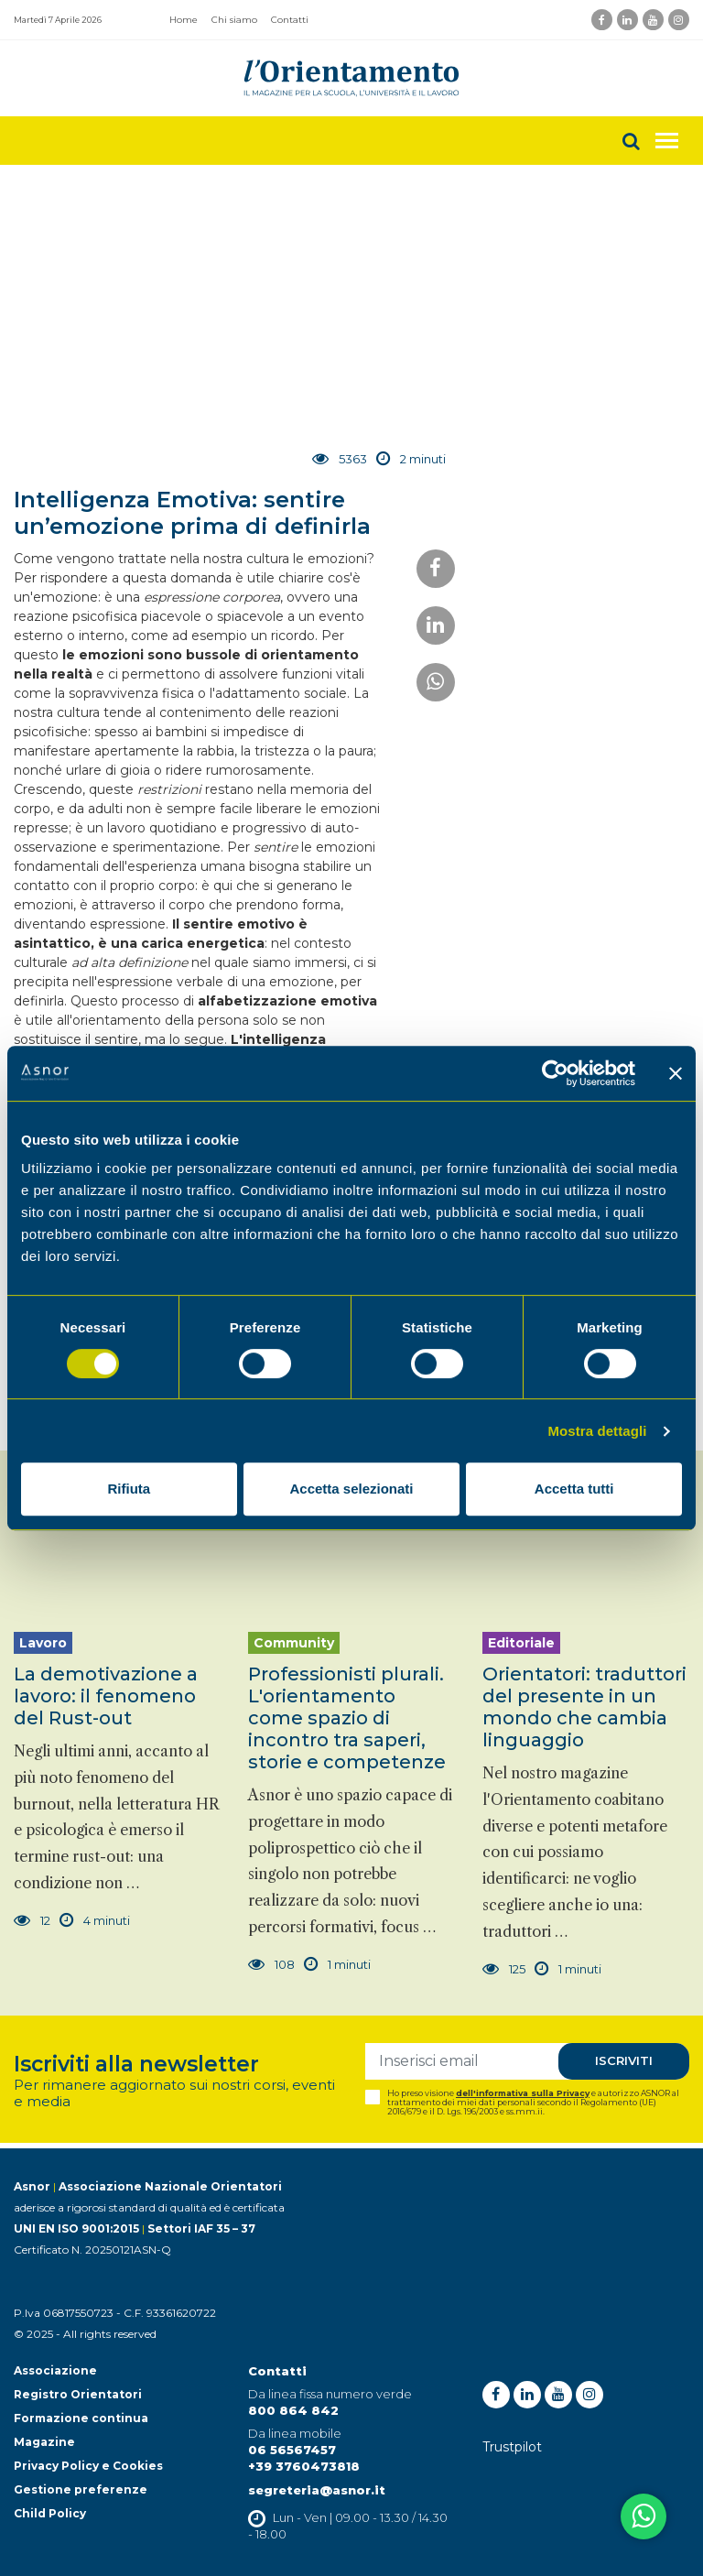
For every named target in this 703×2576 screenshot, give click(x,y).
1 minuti (337, 1964)
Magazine (44, 2442)
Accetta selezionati (351, 1488)
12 (32, 1920)
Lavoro (43, 1643)
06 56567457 (292, 2449)
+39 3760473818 (304, 2466)
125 (503, 1969)
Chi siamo (234, 20)
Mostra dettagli (596, 1431)
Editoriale (521, 1643)
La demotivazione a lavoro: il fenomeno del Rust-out (106, 1696)
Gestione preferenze (80, 2489)
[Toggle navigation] (666, 140)
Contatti (289, 20)
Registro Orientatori (78, 2394)
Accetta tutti (574, 1488)
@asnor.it (352, 2490)
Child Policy (50, 2513)
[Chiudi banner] (675, 1073)
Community (294, 1643)
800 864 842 (293, 2410)
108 (271, 1964)
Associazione (55, 2370)
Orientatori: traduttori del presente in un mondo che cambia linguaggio (584, 1707)
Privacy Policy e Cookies (88, 2466)
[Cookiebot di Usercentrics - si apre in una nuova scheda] (555, 1073)
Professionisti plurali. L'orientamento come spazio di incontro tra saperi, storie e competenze (347, 1718)
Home (183, 20)
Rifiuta (128, 1488)
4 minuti (94, 1920)
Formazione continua (81, 2418)
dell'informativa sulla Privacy (522, 2093)
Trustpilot (512, 2447)
